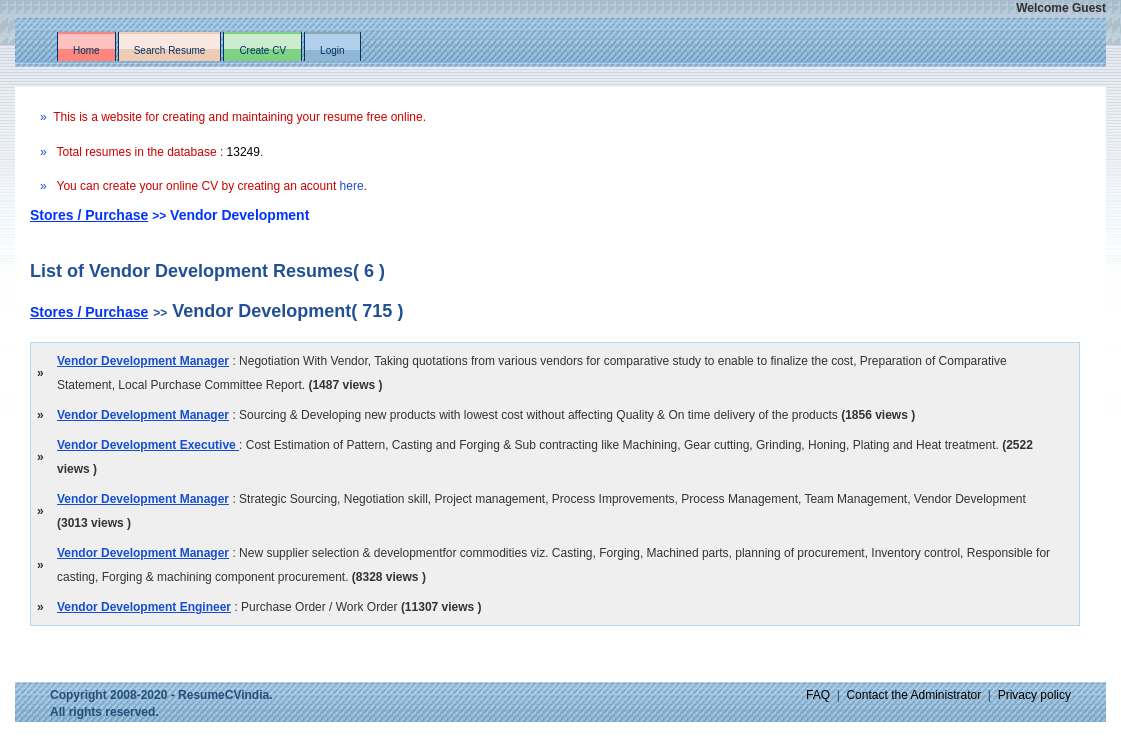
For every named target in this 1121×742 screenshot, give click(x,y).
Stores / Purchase (89, 215)
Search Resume (170, 50)
